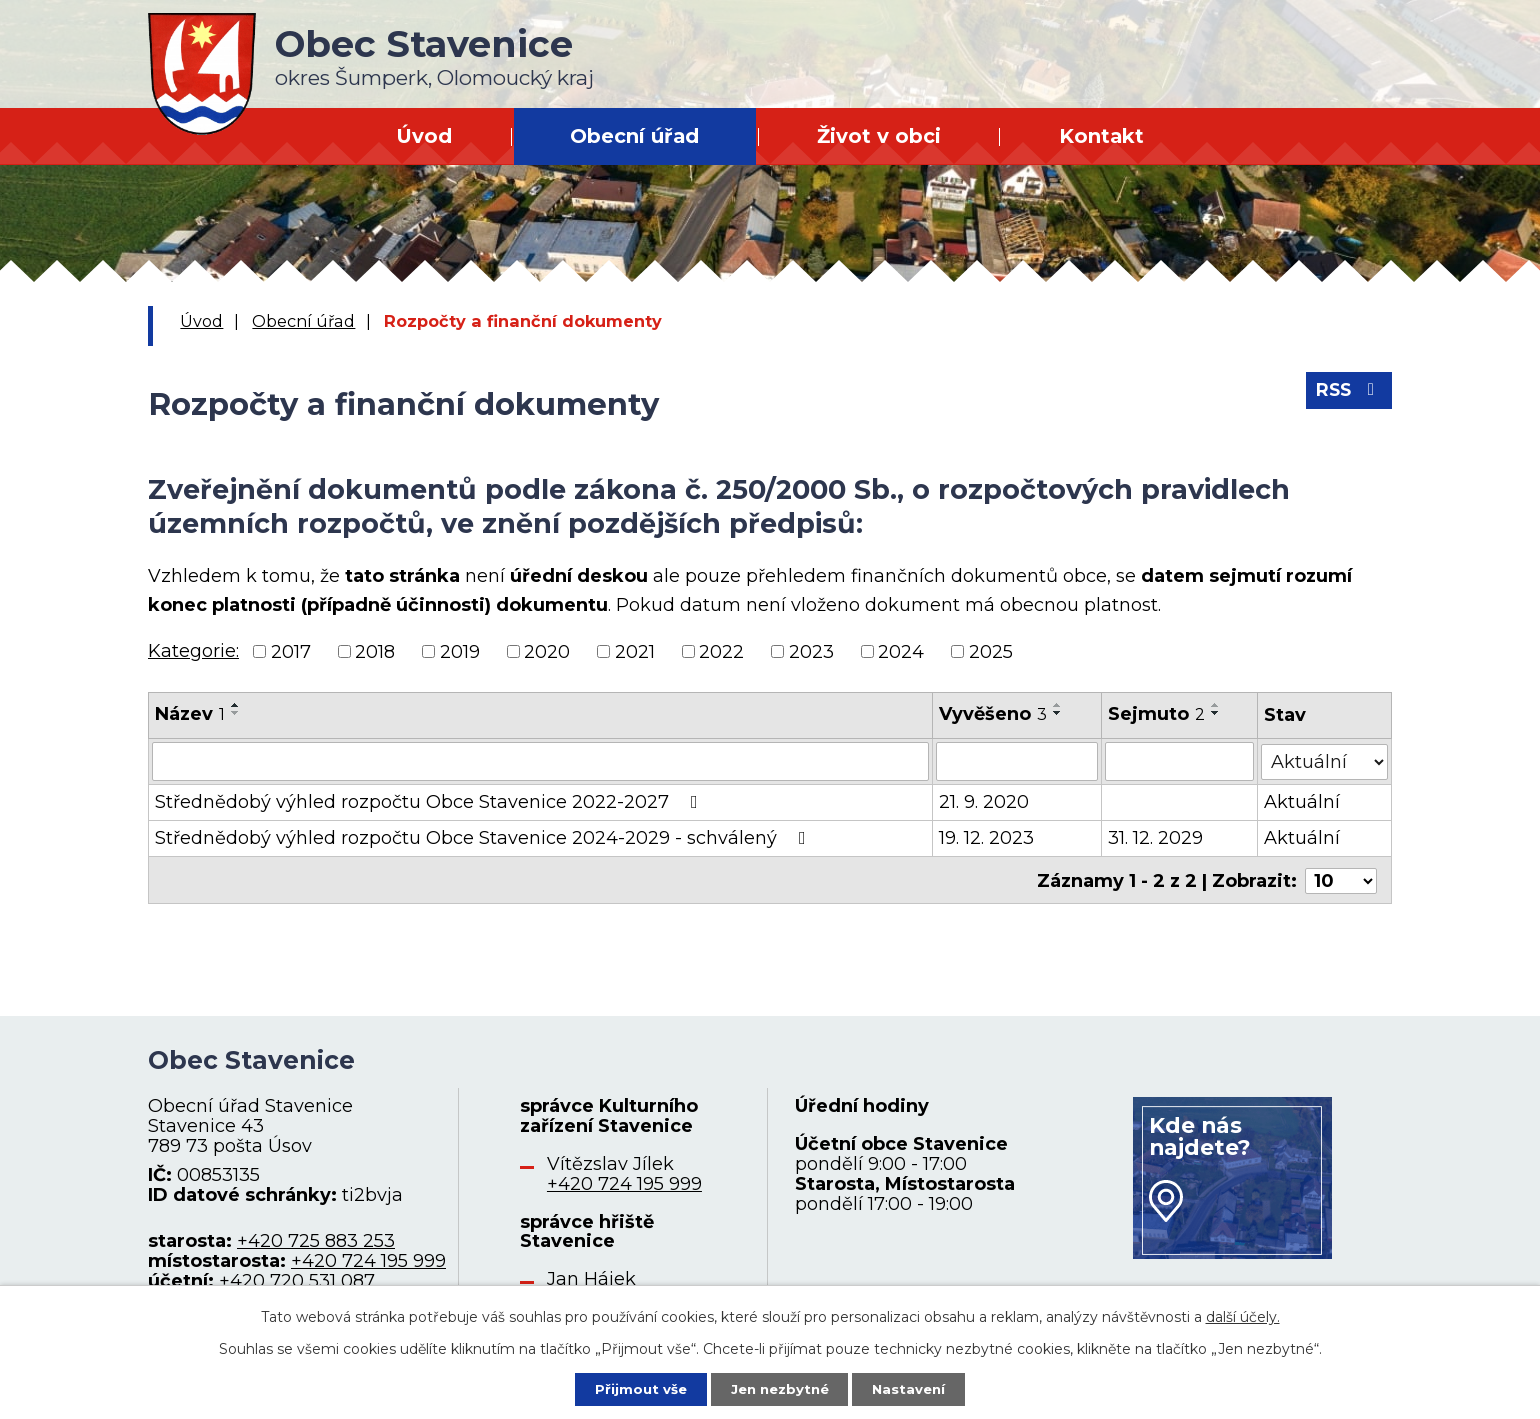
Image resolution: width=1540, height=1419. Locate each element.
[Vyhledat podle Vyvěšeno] (1017, 761)
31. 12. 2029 (1155, 837)
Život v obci (879, 136)
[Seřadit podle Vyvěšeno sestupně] (1058, 713)
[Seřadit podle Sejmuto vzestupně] (1216, 705)
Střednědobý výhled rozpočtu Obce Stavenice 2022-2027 (430, 801)
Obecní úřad (634, 136)
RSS (1347, 395)
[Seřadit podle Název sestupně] (236, 713)
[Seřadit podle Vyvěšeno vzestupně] (1058, 705)
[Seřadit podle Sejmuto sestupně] (1216, 713)
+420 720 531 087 (297, 1279)
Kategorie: (193, 651)
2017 (291, 651)
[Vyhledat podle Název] (540, 761)
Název (190, 714)
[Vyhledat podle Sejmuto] (1179, 761)
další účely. (1243, 1315)
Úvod (424, 136)
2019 (460, 651)
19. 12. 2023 (986, 837)
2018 (375, 651)
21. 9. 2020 (984, 801)
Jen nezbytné (779, 1388)
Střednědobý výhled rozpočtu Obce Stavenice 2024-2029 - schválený (484, 837)
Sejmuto (1156, 714)
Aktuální (1303, 801)
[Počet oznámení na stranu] (1341, 878)
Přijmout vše (634, 1388)
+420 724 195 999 (368, 1259)
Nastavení (916, 1388)
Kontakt (1101, 136)
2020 (547, 651)
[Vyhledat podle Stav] (1325, 759)
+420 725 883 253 (316, 1239)
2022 (721, 651)
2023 (811, 651)
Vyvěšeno (993, 714)
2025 (991, 651)
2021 (635, 651)
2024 (901, 651)
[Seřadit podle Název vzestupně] (236, 705)
